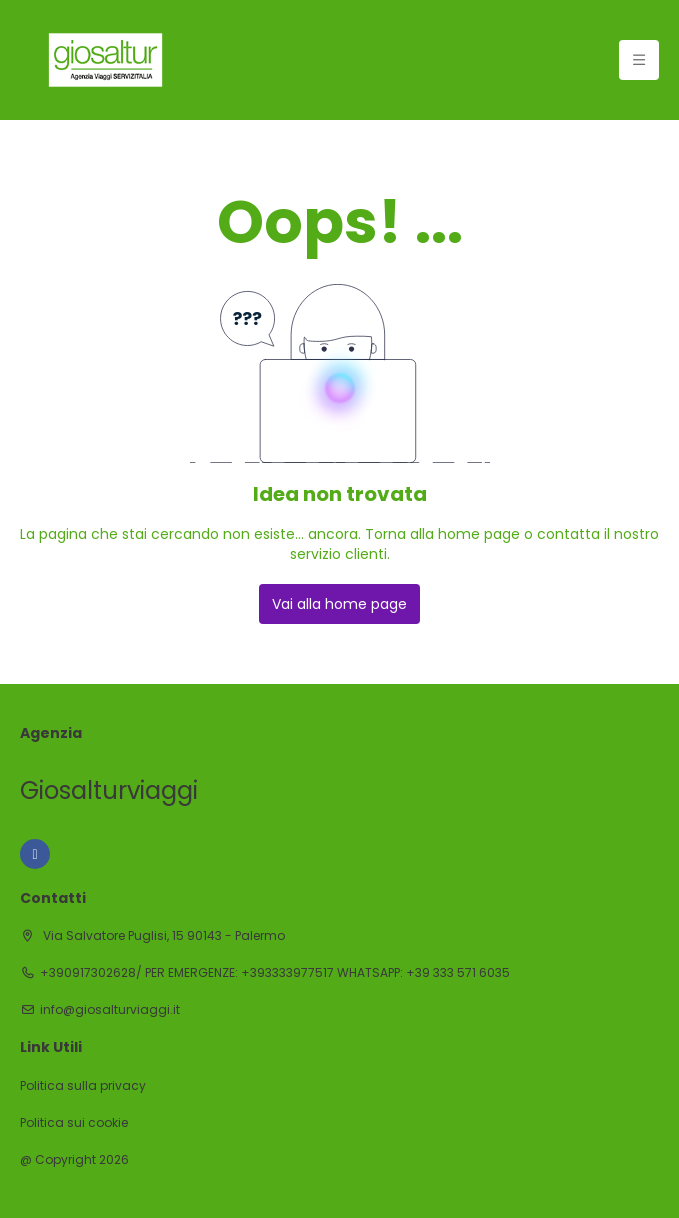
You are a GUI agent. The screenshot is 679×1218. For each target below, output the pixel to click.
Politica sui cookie (74, 1123)
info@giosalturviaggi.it (110, 1010)
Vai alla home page (339, 604)
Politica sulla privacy (83, 1086)
